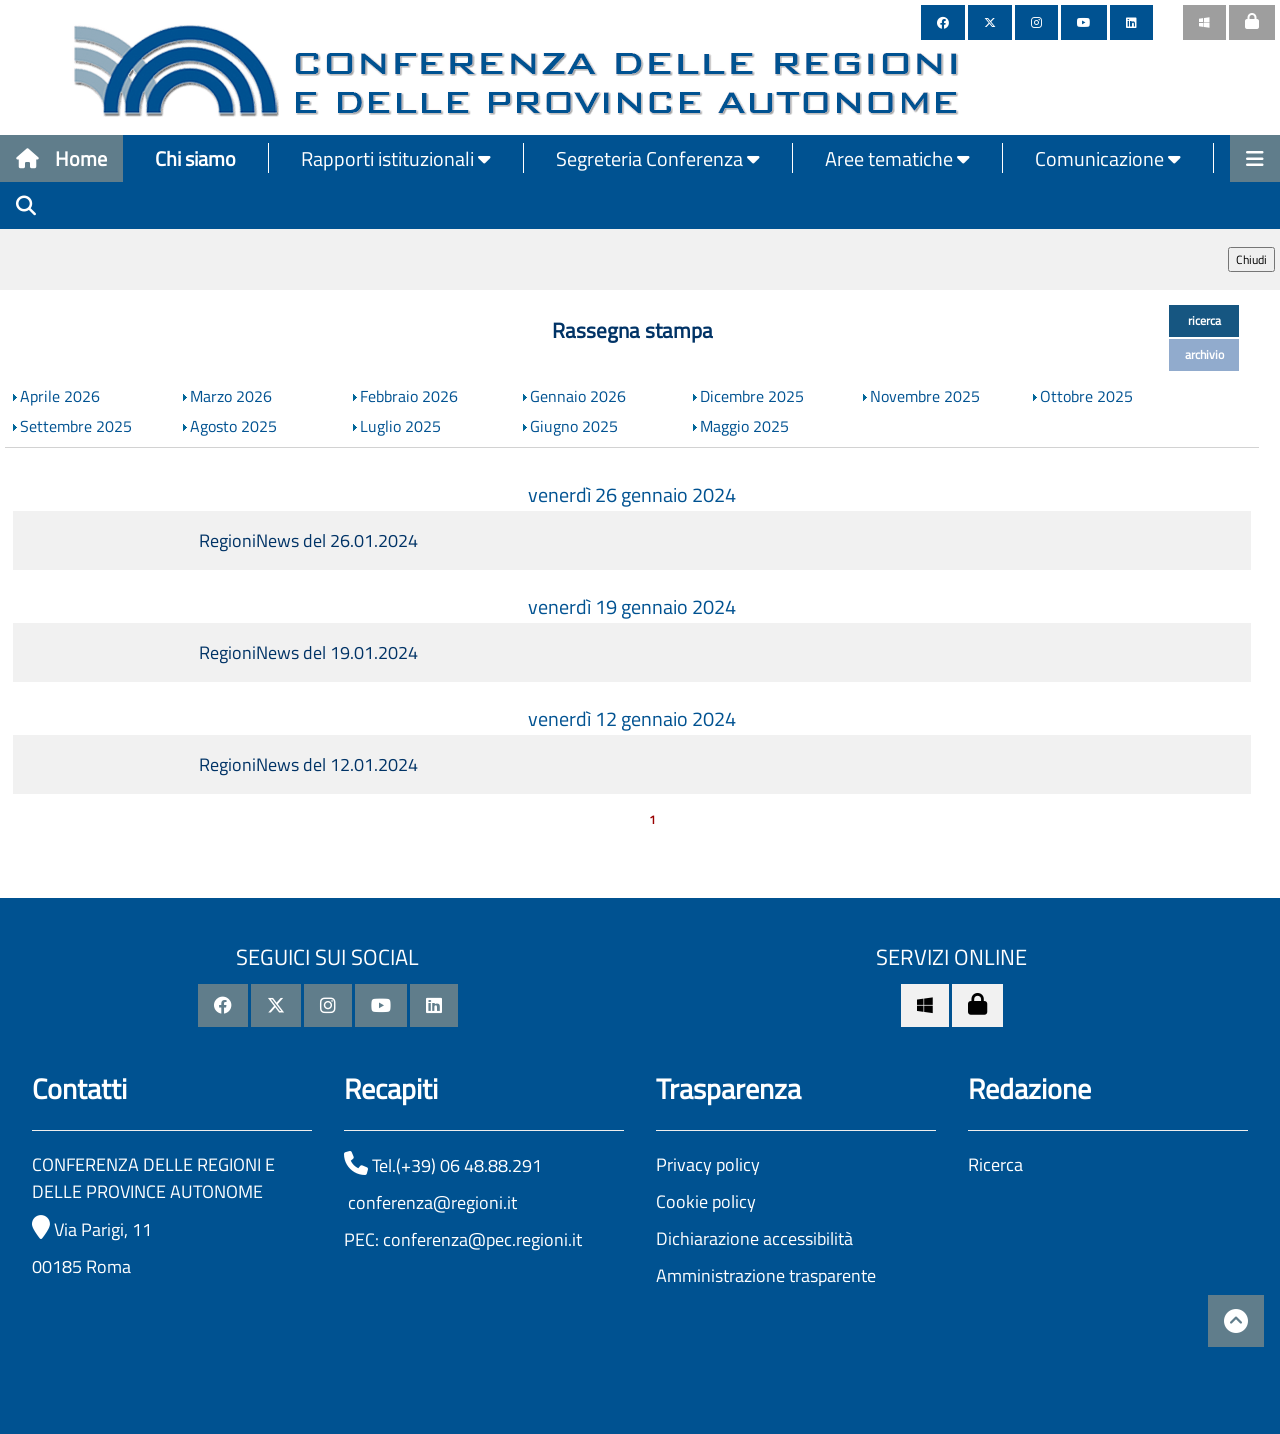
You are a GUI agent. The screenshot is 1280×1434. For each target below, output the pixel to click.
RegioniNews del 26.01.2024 (308, 540)
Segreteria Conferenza (658, 158)
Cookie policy (706, 1201)
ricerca (1204, 320)
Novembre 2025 (925, 396)
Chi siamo (195, 158)
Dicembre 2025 (752, 396)
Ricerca (995, 1164)
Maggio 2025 (744, 426)
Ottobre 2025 (1086, 396)
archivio (1204, 354)
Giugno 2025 (574, 426)
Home (61, 158)
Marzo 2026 (231, 396)
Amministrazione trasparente (766, 1275)
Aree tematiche (897, 158)
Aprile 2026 (60, 396)
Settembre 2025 (76, 426)
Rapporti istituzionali (396, 158)
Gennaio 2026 (578, 396)
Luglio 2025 (400, 426)
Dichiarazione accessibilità (754, 1238)
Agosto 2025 (233, 426)
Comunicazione (1108, 158)
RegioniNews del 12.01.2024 (308, 764)
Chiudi (1251, 259)
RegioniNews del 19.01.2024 (308, 652)
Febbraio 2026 (409, 396)
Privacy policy (708, 1164)
